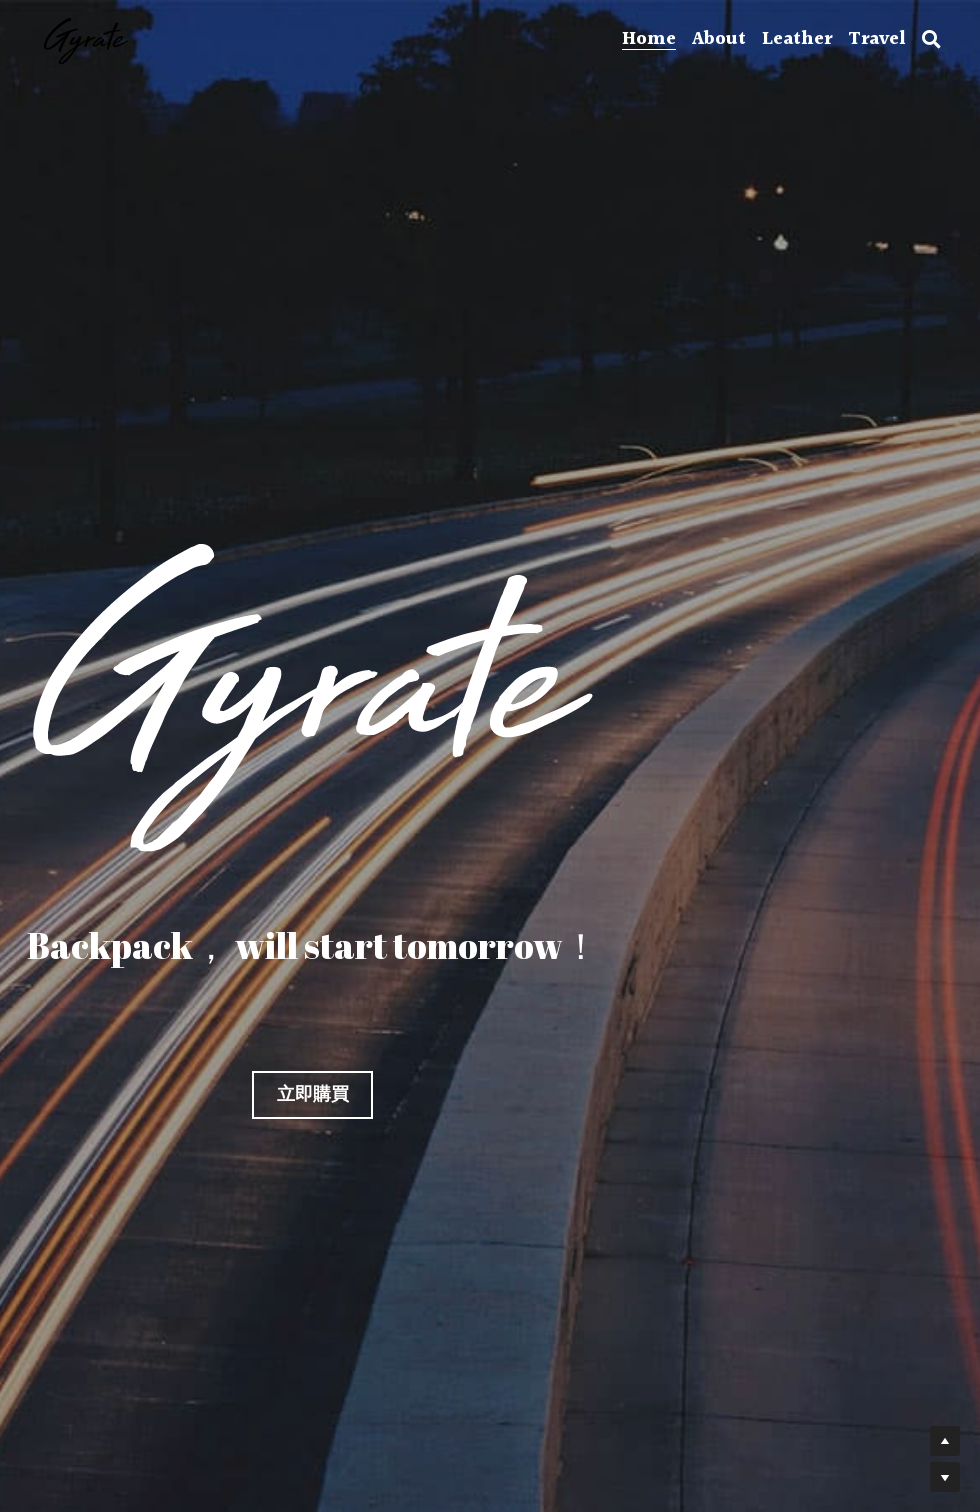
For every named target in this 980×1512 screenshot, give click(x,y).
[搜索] (931, 40)
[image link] (86, 38)
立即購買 (313, 1094)
